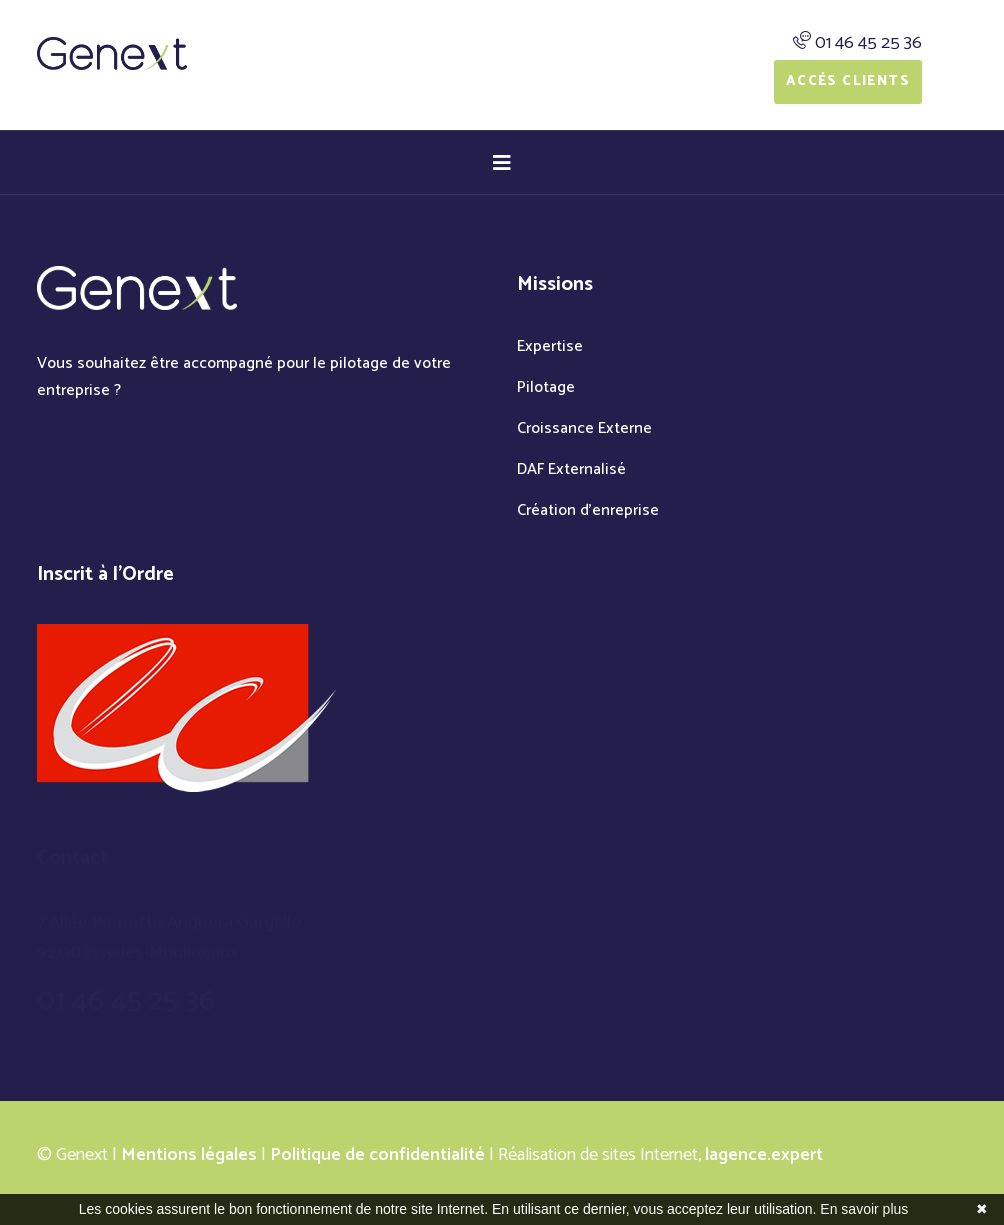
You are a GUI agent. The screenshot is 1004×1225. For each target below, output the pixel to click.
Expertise (550, 346)
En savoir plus (864, 1209)
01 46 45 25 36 (868, 43)
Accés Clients (848, 81)
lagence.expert (764, 1155)
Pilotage (546, 387)
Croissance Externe (584, 428)
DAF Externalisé (571, 469)
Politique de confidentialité (377, 1155)
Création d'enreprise (588, 510)
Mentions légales (189, 1155)
